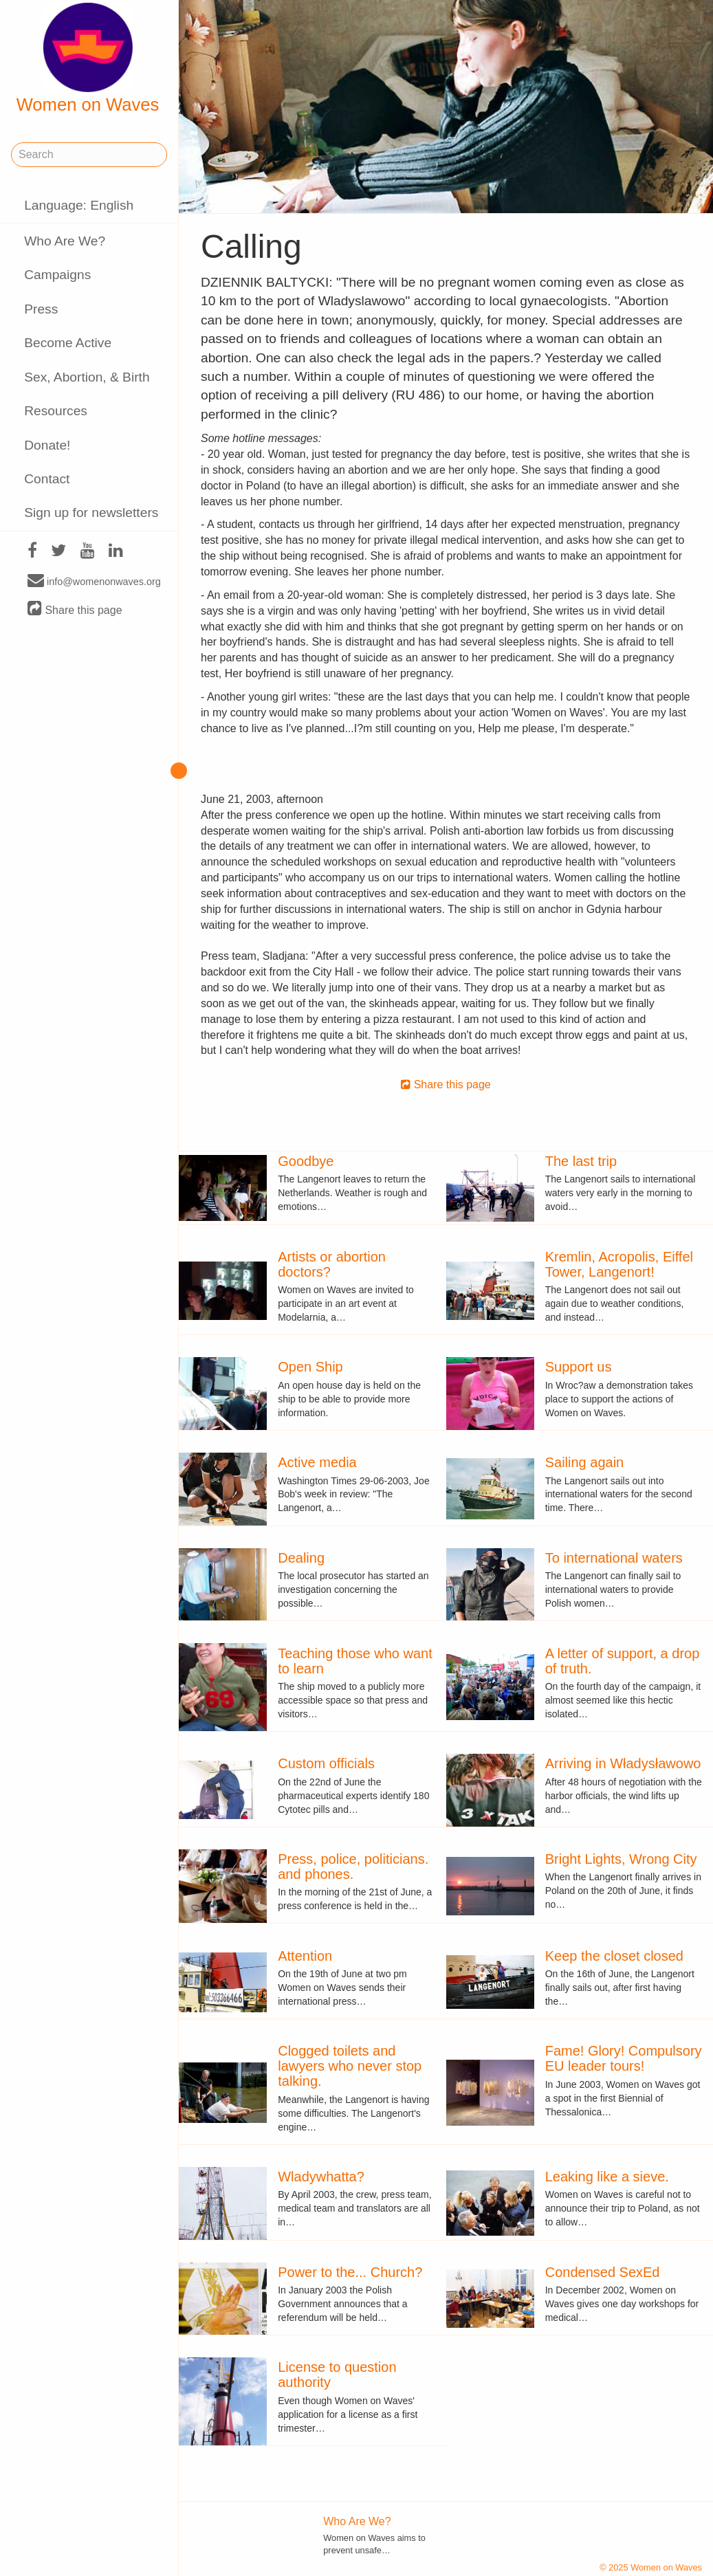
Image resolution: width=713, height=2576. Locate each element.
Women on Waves (88, 58)
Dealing (301, 1557)
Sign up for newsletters (91, 512)
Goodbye (305, 1161)
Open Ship (310, 1366)
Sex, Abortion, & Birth (86, 377)
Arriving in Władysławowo (623, 1763)
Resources (55, 411)
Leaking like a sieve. (607, 2176)
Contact (46, 479)
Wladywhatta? (321, 2176)
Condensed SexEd (602, 2272)
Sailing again (584, 1462)
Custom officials (326, 1763)
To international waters (614, 1557)
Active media (317, 1462)
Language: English (78, 205)
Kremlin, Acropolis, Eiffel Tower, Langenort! (619, 1264)
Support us (578, 1366)
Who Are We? (64, 241)
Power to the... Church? (350, 2272)
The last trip (581, 1161)
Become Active (67, 342)
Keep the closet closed (614, 1955)
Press (41, 309)
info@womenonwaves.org (94, 581)
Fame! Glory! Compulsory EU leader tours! (623, 2058)
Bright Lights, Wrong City (621, 1859)
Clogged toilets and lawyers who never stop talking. (349, 2066)
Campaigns (57, 274)
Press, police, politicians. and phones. (353, 1866)
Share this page (75, 609)
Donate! (47, 445)
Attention (305, 1955)
